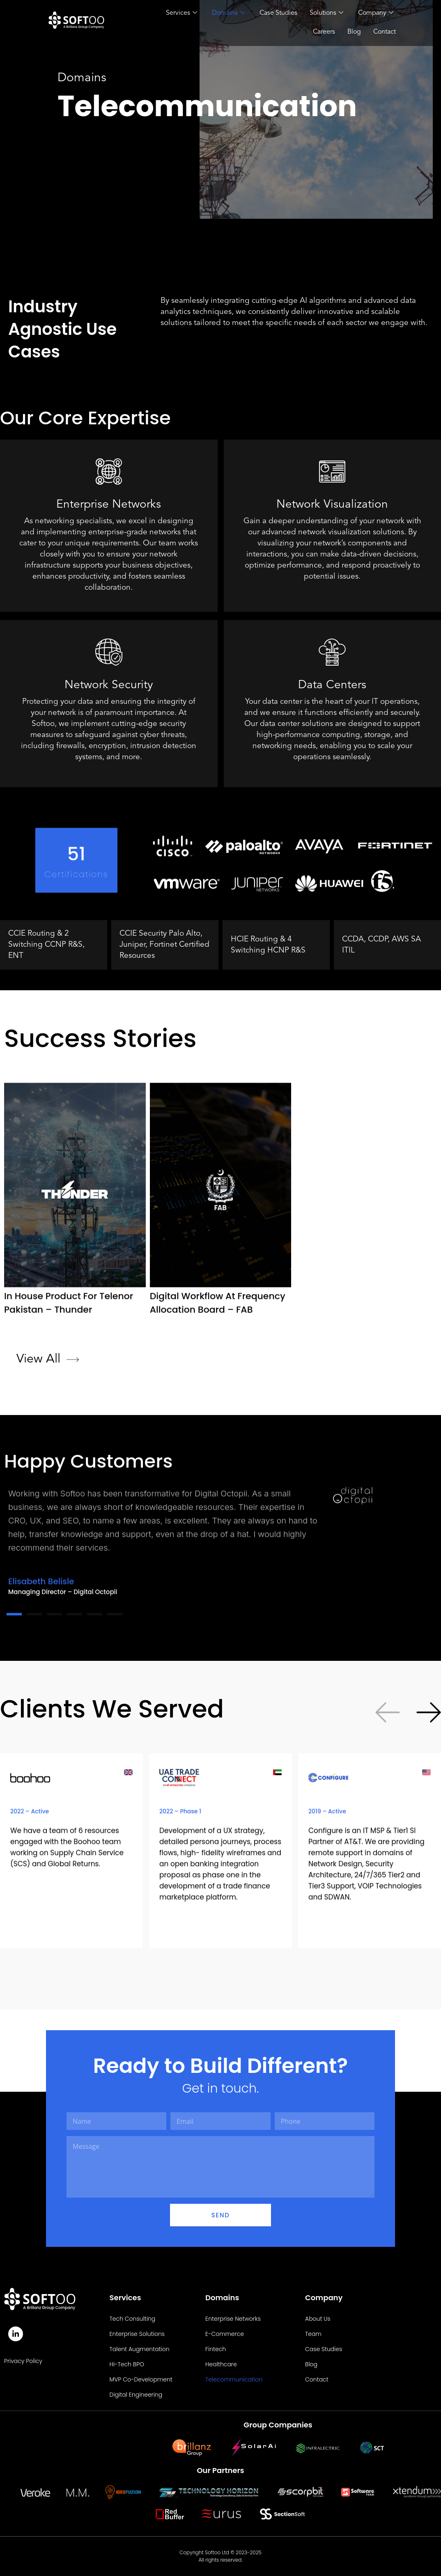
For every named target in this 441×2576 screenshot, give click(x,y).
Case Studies (278, 13)
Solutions (326, 13)
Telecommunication (233, 2379)
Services (181, 13)
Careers (324, 32)
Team (313, 2334)
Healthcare (221, 2364)
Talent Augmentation (140, 2349)
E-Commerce (224, 2334)
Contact (384, 32)
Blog (354, 32)
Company (375, 13)
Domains (228, 13)
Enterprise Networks (233, 2319)
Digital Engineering (136, 2395)
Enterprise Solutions (137, 2334)
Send (220, 2215)
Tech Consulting (133, 2319)
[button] (428, 1942)
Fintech (215, 2349)
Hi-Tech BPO (127, 2364)
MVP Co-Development (141, 2379)
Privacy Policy (23, 2361)
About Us (318, 2319)
